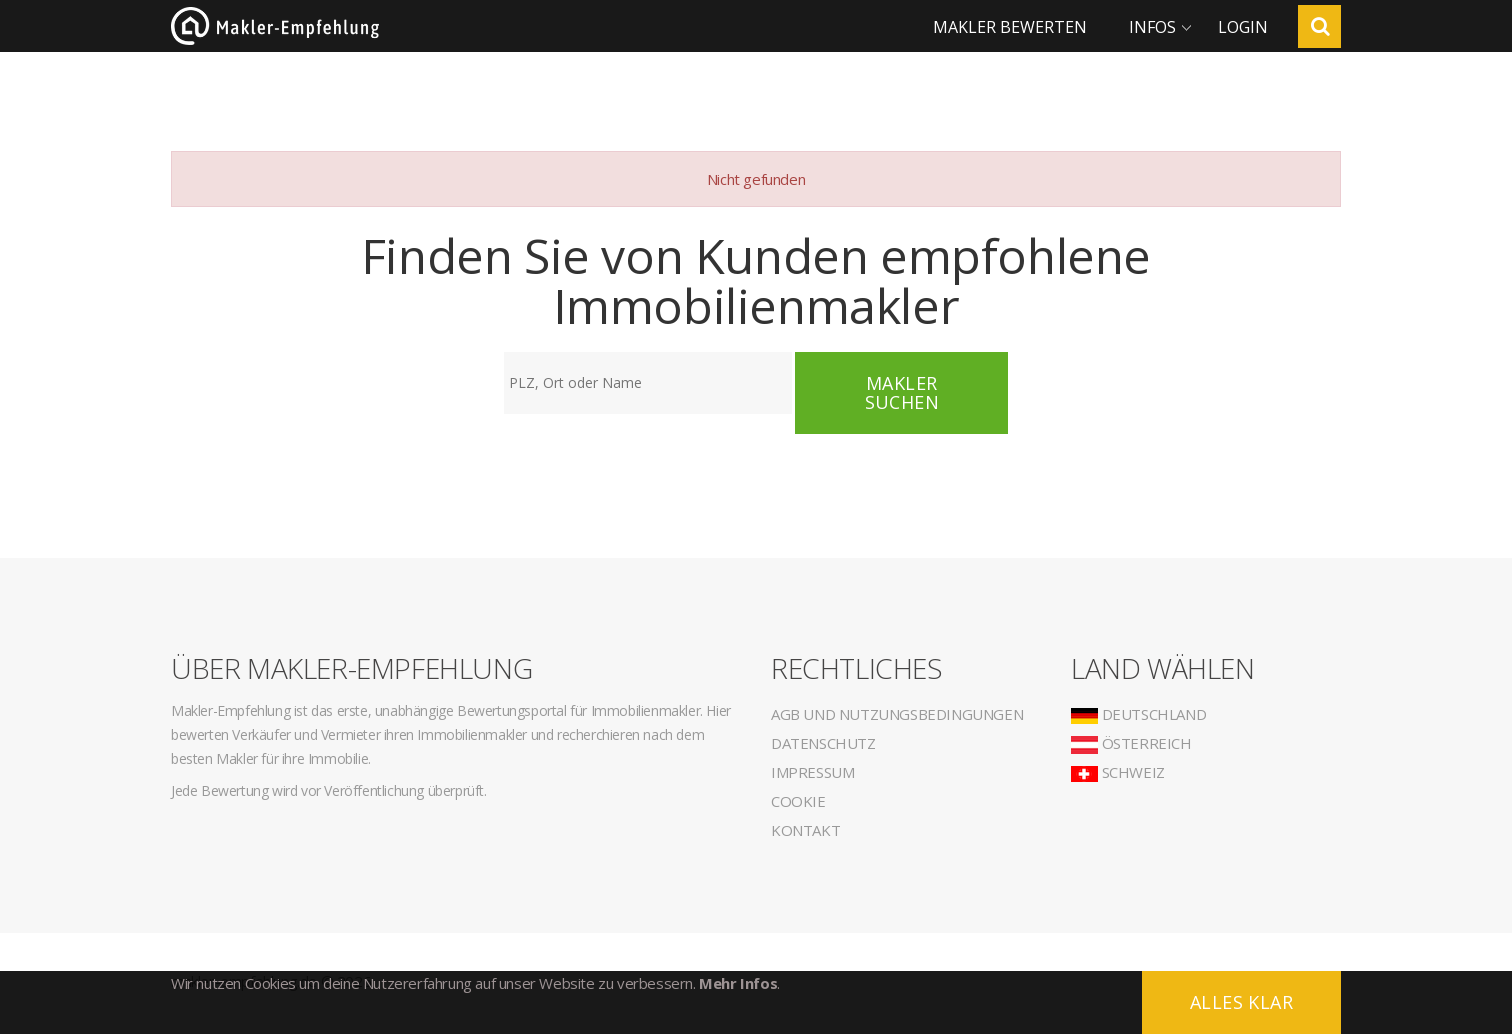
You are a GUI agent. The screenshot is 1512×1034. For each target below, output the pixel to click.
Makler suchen (902, 392)
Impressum (812, 772)
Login (1243, 27)
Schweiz (1118, 772)
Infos (1152, 27)
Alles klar (1241, 1002)
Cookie (798, 801)
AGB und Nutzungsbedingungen (897, 714)
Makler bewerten (1010, 27)
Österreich (1131, 743)
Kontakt (805, 830)
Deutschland (1138, 714)
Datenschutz (823, 743)
